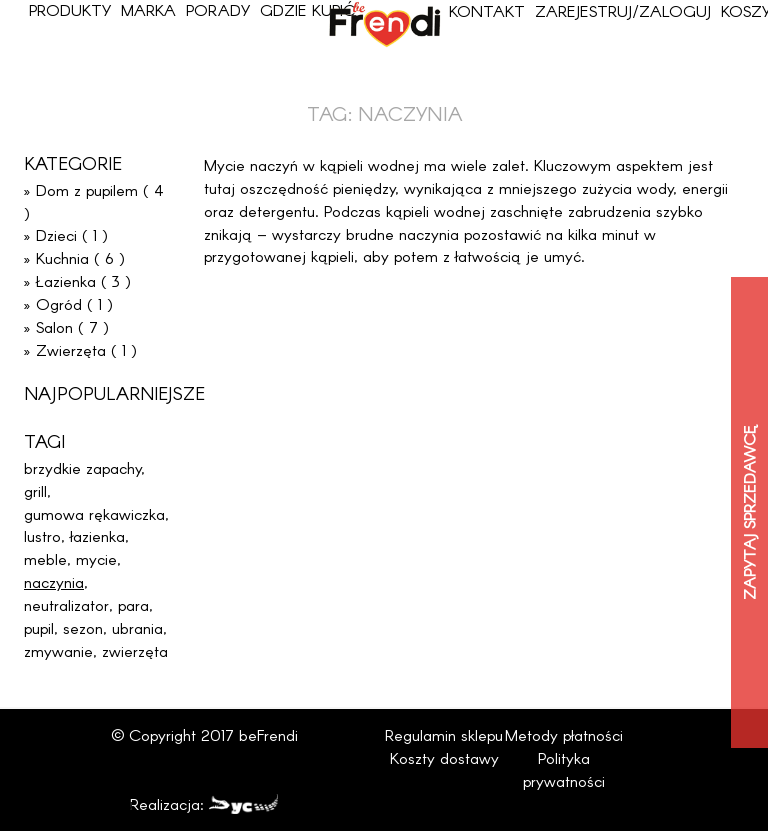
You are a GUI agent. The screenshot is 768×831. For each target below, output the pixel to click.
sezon (83, 627)
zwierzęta (135, 650)
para (133, 604)
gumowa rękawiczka (94, 513)
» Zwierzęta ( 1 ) (80, 349)
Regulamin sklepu (444, 734)
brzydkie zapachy (82, 467)
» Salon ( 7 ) (66, 326)
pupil (39, 627)
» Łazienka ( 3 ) (77, 280)
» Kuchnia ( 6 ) (74, 257)
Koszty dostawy (444, 757)
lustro (42, 535)
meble (45, 558)
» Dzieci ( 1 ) (66, 234)
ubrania (137, 627)
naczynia (54, 581)
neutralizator (66, 604)
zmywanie (58, 650)
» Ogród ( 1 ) (68, 303)
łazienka (97, 535)
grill (35, 490)
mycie (96, 558)
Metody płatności (564, 734)
